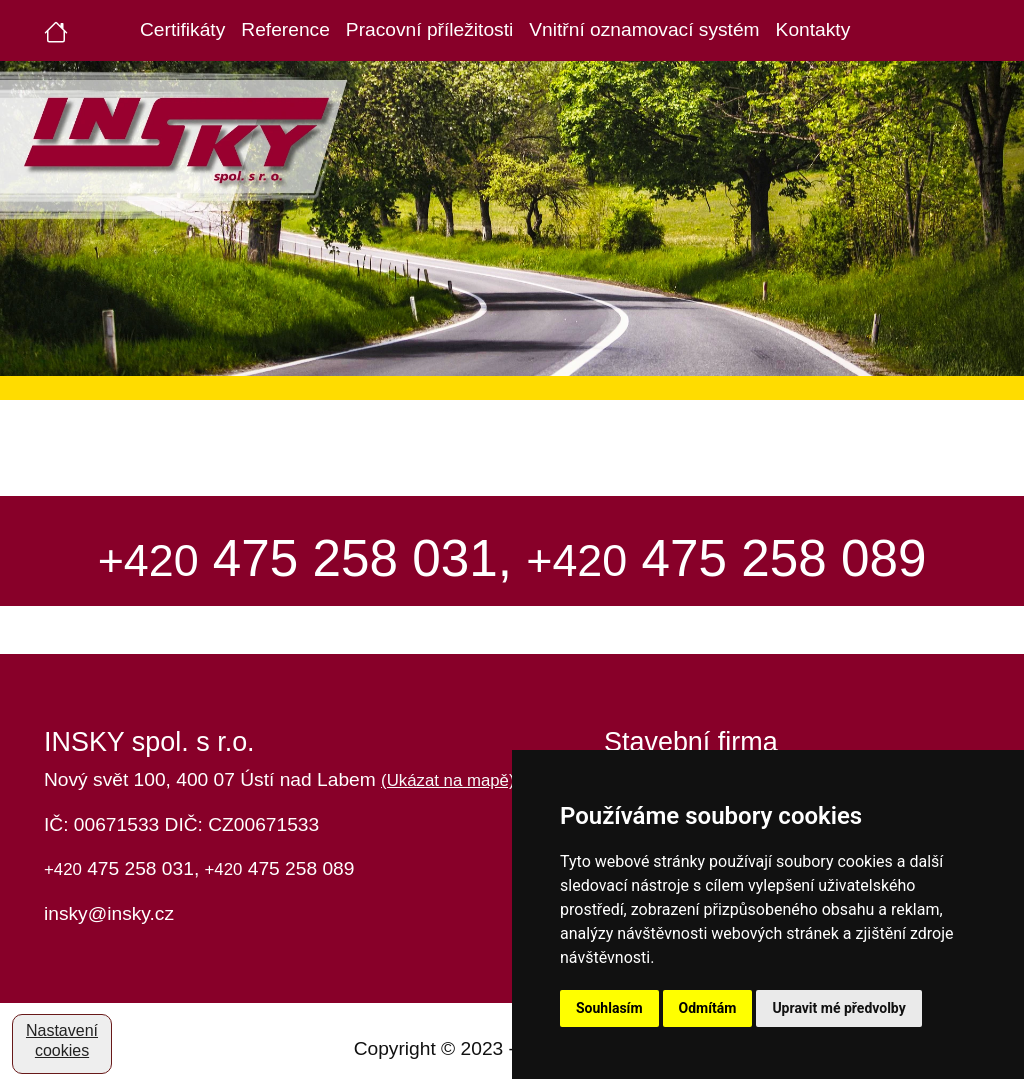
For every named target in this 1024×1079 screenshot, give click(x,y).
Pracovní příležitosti (429, 29)
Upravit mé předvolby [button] (838, 1008)
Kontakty (813, 29)
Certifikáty (182, 29)
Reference (285, 29)
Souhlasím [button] (609, 1008)
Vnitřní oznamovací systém (644, 29)
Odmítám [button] (708, 1008)
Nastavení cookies (62, 1040)
